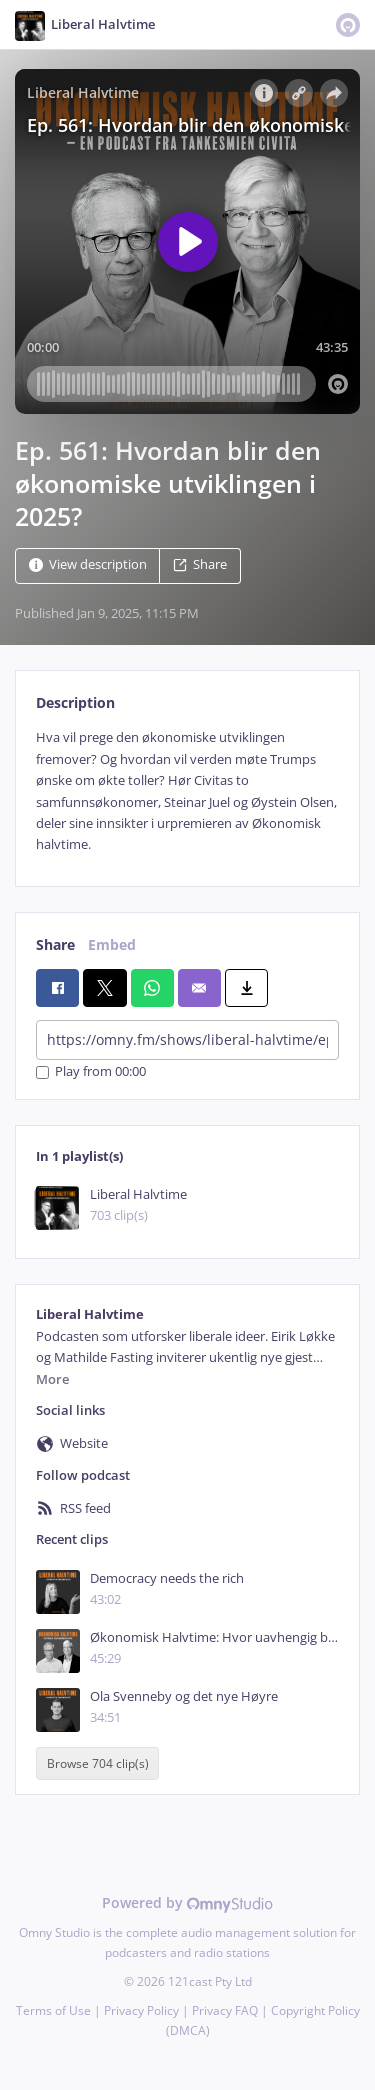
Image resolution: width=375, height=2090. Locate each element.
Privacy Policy (141, 2010)
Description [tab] (75, 702)
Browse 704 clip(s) (98, 1763)
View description (88, 565)
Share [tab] (55, 944)
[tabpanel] (187, 791)
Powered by (187, 1902)
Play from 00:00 (91, 1072)
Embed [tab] (112, 944)
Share (200, 565)
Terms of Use (53, 2010)
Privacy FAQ (225, 2010)
